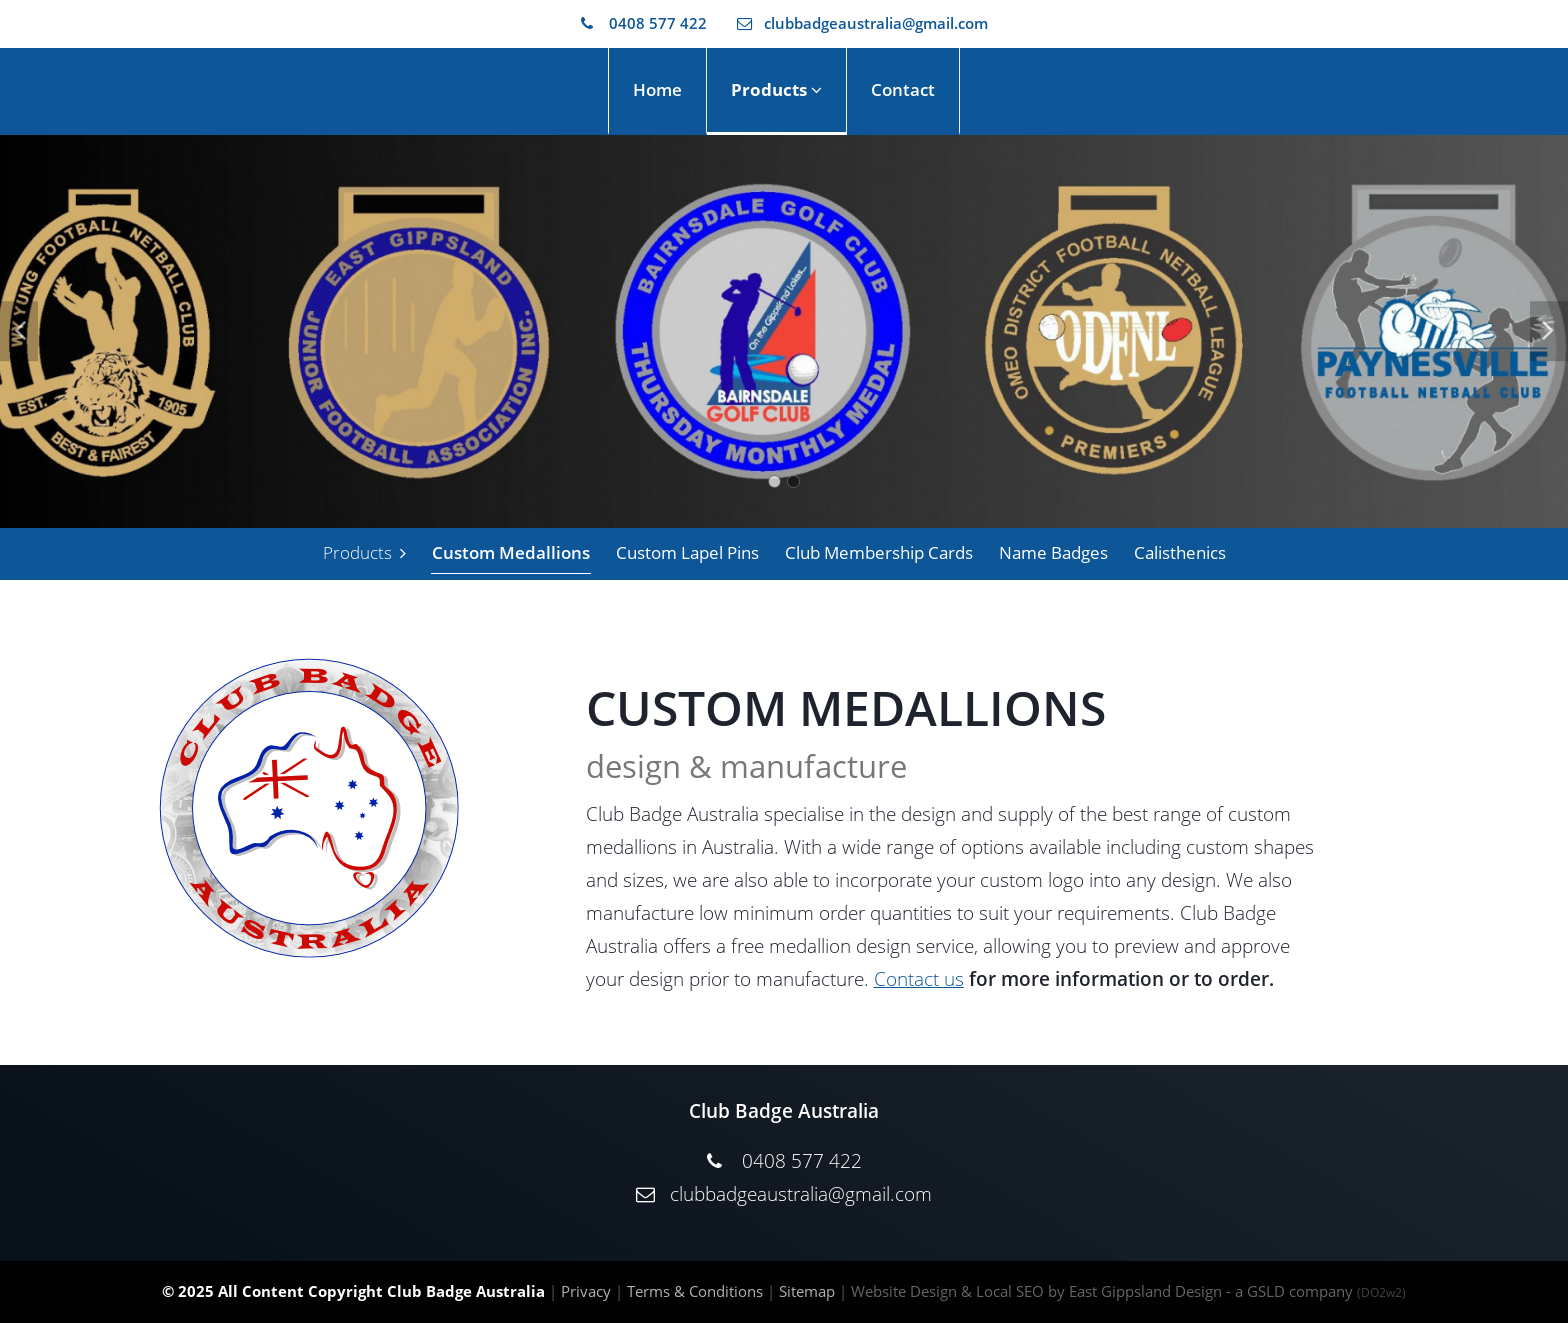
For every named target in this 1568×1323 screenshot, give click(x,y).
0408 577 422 (644, 23)
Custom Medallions (511, 552)
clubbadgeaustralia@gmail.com (862, 23)
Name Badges (1053, 552)
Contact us (919, 979)
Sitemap (807, 1291)
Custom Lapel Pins (687, 552)
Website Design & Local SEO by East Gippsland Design (1036, 1291)
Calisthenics (1180, 552)
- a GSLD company (1316, 1291)
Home (657, 89)
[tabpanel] (784, 331)
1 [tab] (774, 481)
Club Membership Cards (879, 552)
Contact (903, 89)
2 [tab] (793, 481)
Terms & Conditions (695, 1291)
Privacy (586, 1291)
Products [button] (776, 89)
